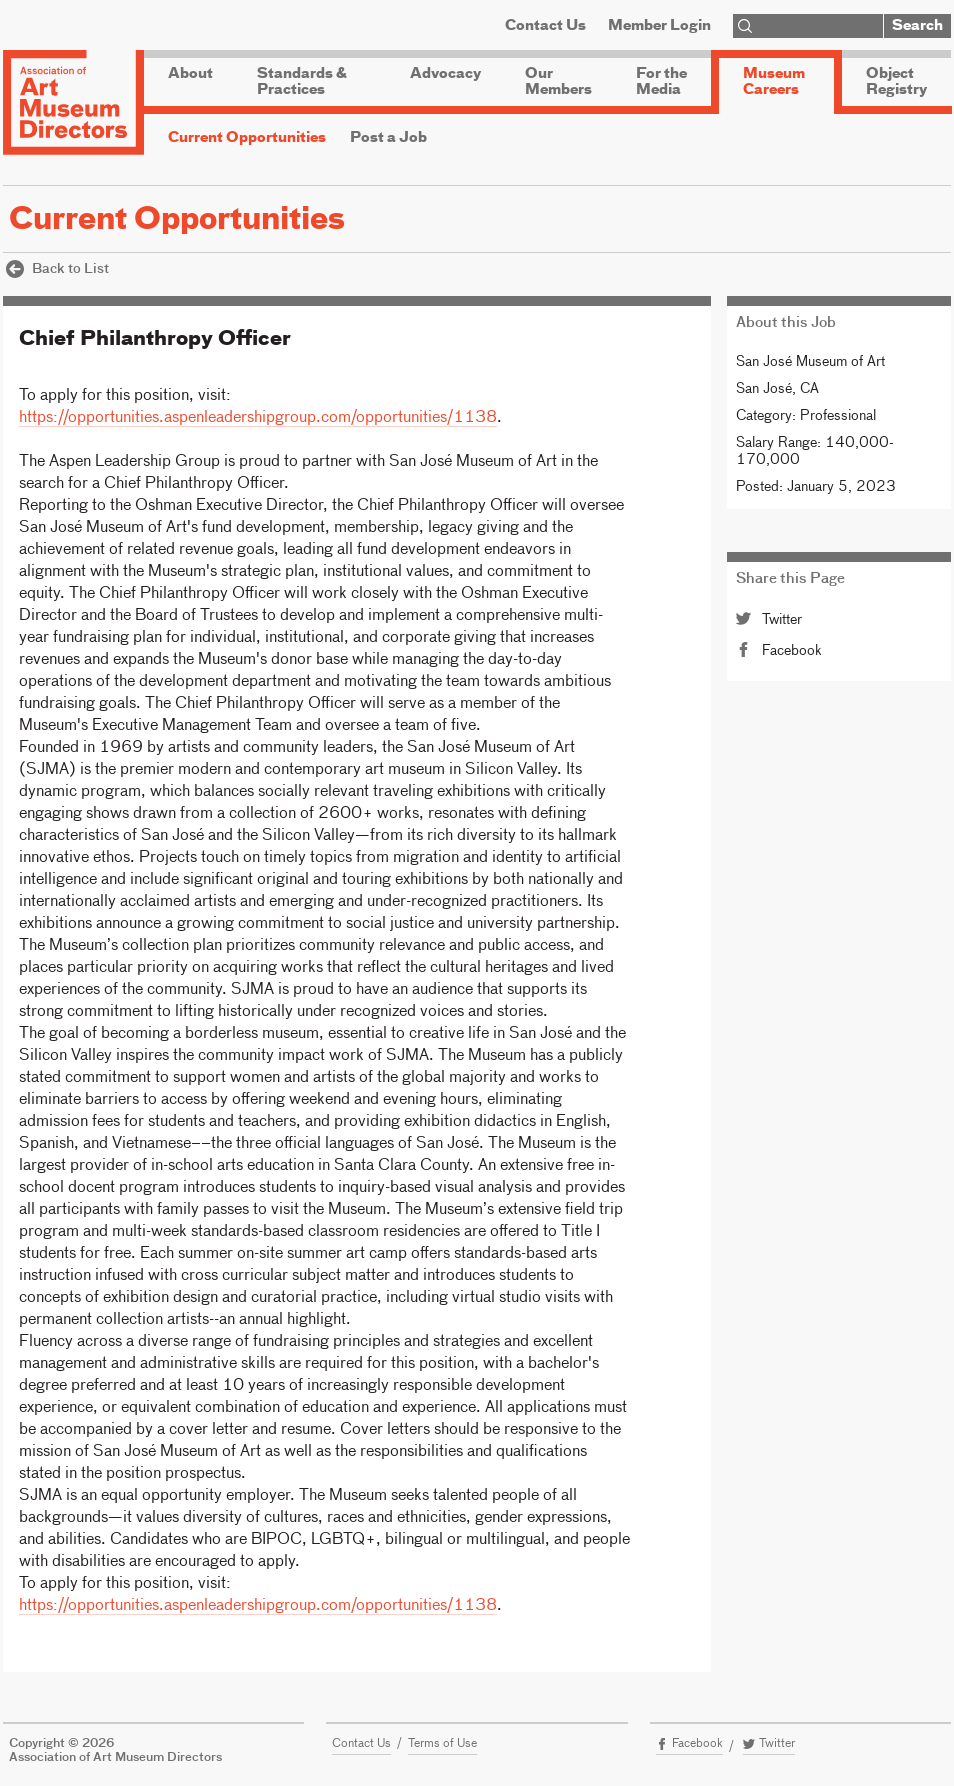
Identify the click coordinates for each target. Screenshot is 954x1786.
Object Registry (896, 82)
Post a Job (388, 138)
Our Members (558, 82)
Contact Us (545, 26)
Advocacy (445, 74)
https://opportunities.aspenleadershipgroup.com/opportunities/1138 (258, 418)
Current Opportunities (247, 138)
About (190, 74)
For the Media (661, 82)
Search (917, 26)
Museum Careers (774, 82)
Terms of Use (442, 1744)
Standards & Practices (302, 82)
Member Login (659, 26)
